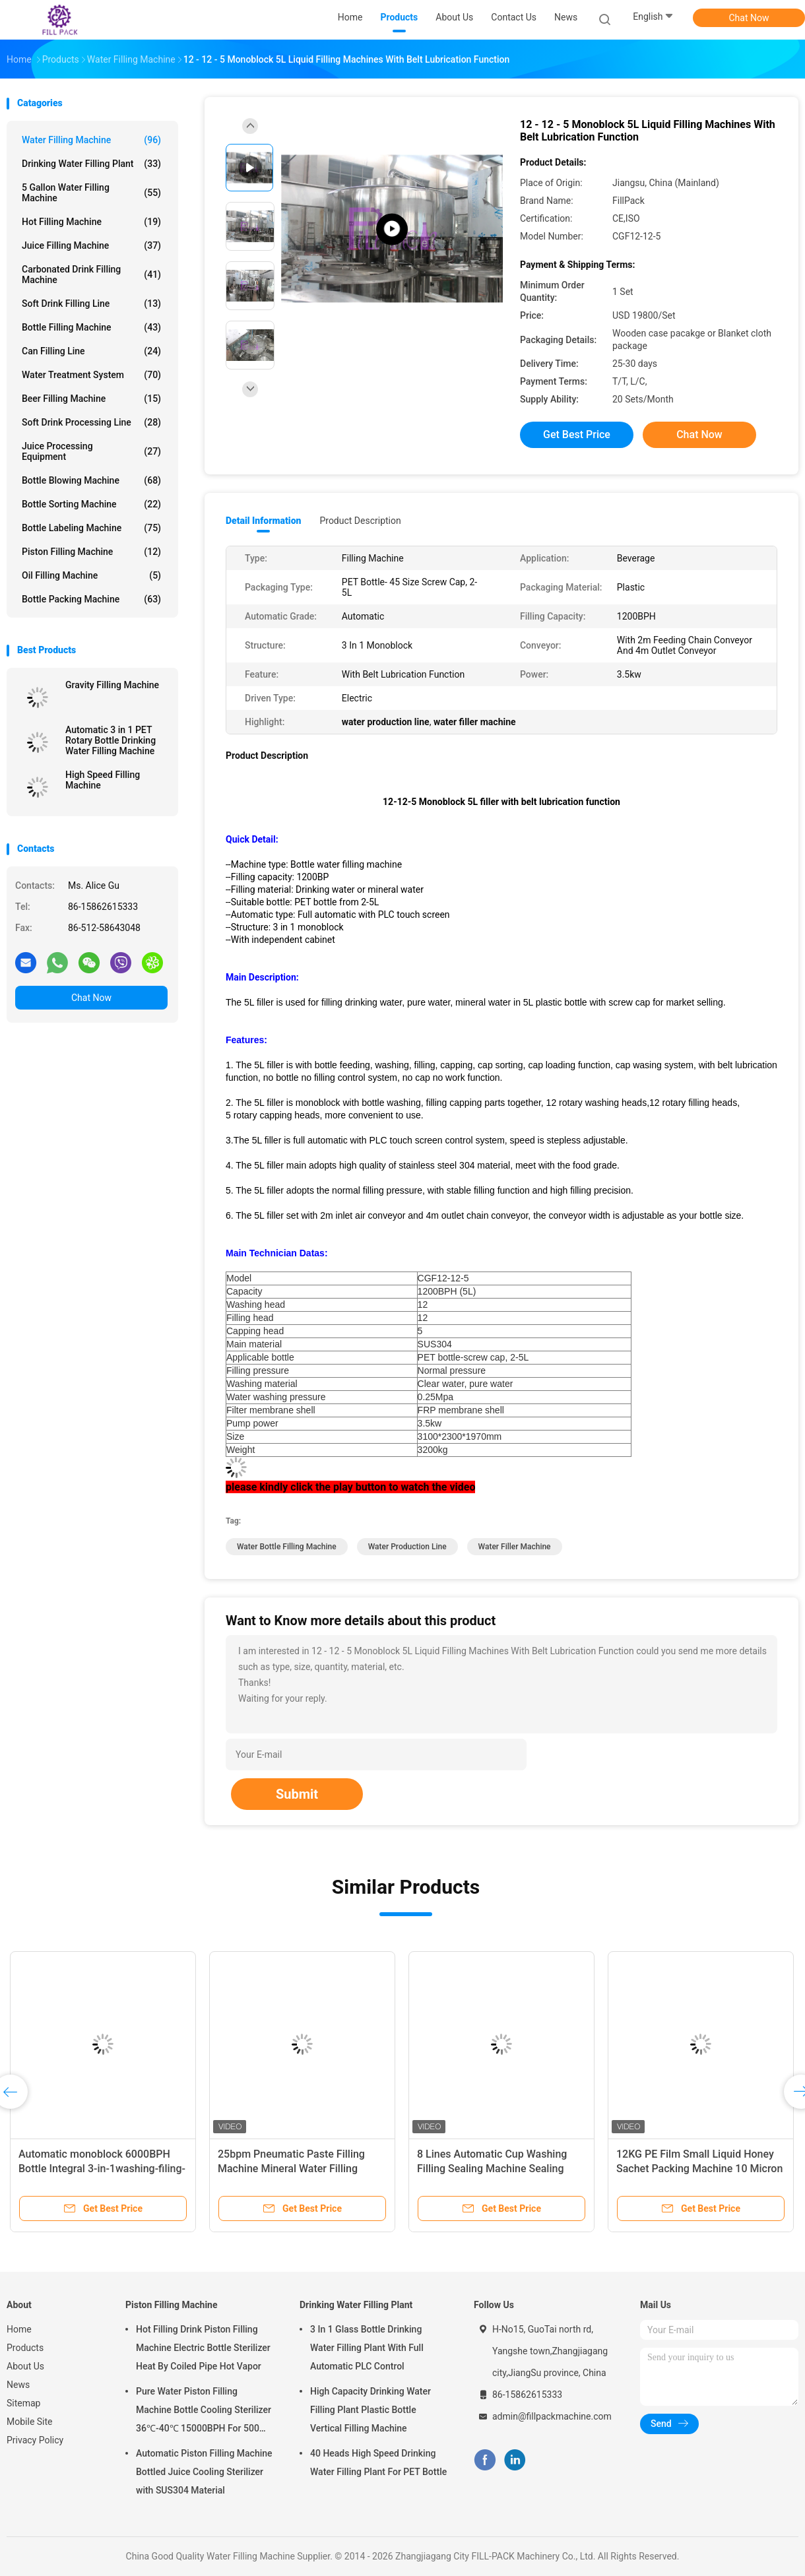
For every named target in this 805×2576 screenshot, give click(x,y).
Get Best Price (576, 434)
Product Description (360, 520)
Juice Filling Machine (91, 245)
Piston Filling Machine (91, 551)
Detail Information (263, 520)
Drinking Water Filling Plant (91, 163)
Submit (297, 1794)
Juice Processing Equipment (91, 451)
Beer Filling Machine (91, 398)
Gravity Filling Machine (112, 685)
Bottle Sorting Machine (91, 504)
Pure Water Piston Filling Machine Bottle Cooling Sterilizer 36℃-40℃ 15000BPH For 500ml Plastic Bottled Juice (203, 2411)
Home (19, 2329)
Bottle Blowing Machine (91, 480)
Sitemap (23, 2403)
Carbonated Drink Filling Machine (91, 274)
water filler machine (514, 1546)
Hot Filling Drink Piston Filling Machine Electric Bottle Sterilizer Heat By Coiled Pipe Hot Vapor (203, 2347)
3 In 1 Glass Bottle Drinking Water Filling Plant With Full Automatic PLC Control (367, 2347)
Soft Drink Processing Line (91, 422)
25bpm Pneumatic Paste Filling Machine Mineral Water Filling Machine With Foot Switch (291, 2168)
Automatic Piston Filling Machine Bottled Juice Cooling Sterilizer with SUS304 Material (204, 2472)
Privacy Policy (35, 2440)
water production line (407, 1546)
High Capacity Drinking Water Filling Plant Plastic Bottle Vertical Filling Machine (370, 2409)
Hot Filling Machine (91, 221)
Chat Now (749, 18)
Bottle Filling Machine (91, 327)
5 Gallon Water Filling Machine (91, 192)
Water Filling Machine (91, 139)
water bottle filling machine (287, 1546)
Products (25, 2347)
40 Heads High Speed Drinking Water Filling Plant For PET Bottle (378, 2462)
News (18, 2384)
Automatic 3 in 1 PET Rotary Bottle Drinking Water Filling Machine (110, 740)
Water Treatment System (91, 374)
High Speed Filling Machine (102, 779)
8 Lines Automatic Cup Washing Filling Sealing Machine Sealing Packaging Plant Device (492, 2168)
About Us (25, 2366)
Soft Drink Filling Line (91, 303)
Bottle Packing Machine (91, 599)
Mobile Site (30, 2421)
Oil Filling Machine (91, 575)
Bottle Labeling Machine (91, 527)
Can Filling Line (91, 351)
